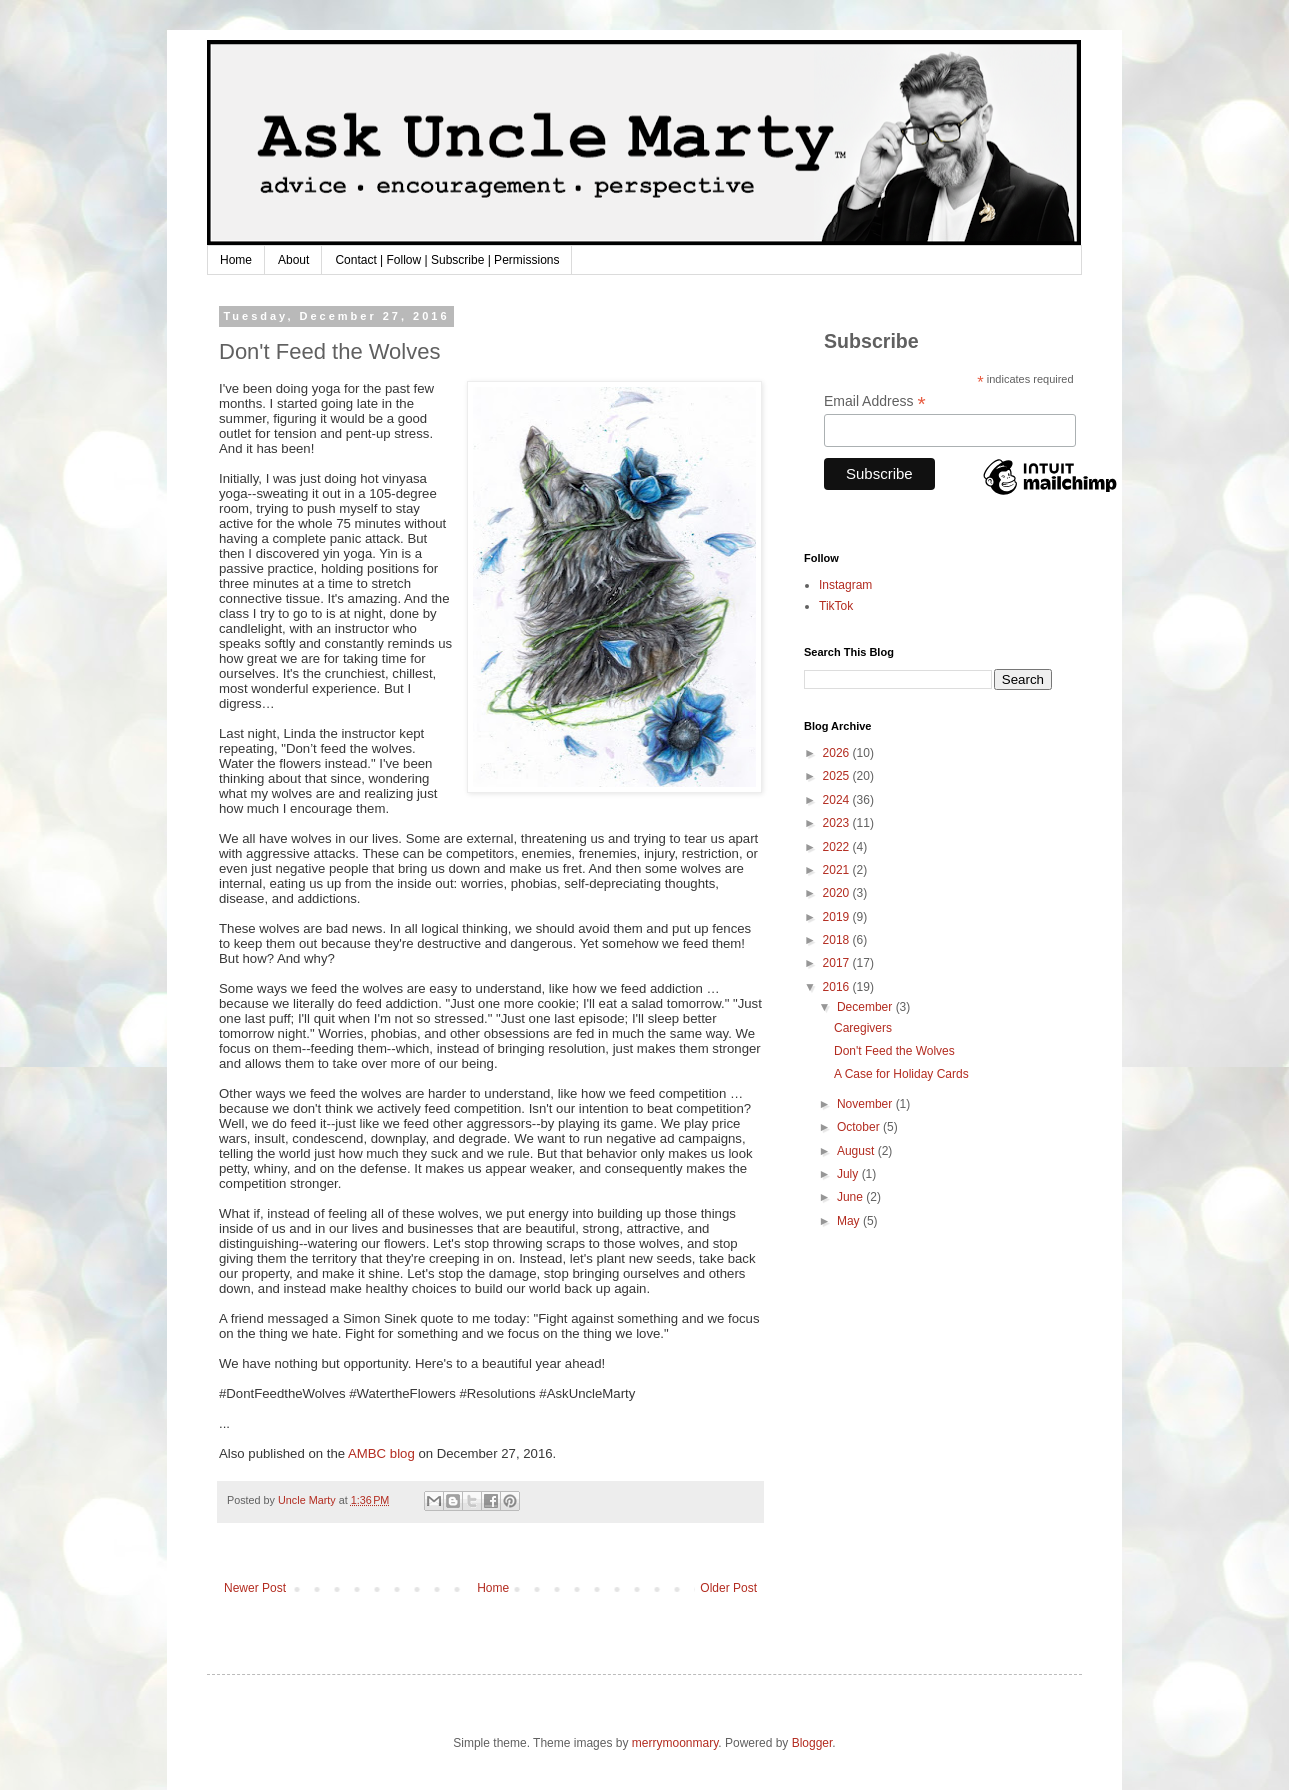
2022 (838, 847)
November (866, 1104)
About (293, 260)
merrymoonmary (675, 1743)
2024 (838, 800)
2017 (838, 963)
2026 (838, 753)
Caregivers (863, 1028)
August (857, 1151)
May (850, 1221)
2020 (838, 893)
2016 (838, 987)
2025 (838, 776)
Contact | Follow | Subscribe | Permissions (447, 260)
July (849, 1174)
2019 (838, 917)
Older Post (728, 1588)
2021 (838, 870)
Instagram (845, 585)
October (860, 1127)
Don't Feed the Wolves (894, 1051)
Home (236, 260)
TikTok (836, 606)
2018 (838, 940)
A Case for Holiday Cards (901, 1074)
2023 (838, 823)
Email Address (875, 401)
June (851, 1197)
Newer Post (255, 1588)
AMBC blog (381, 1453)
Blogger (812, 1743)
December (866, 1007)
